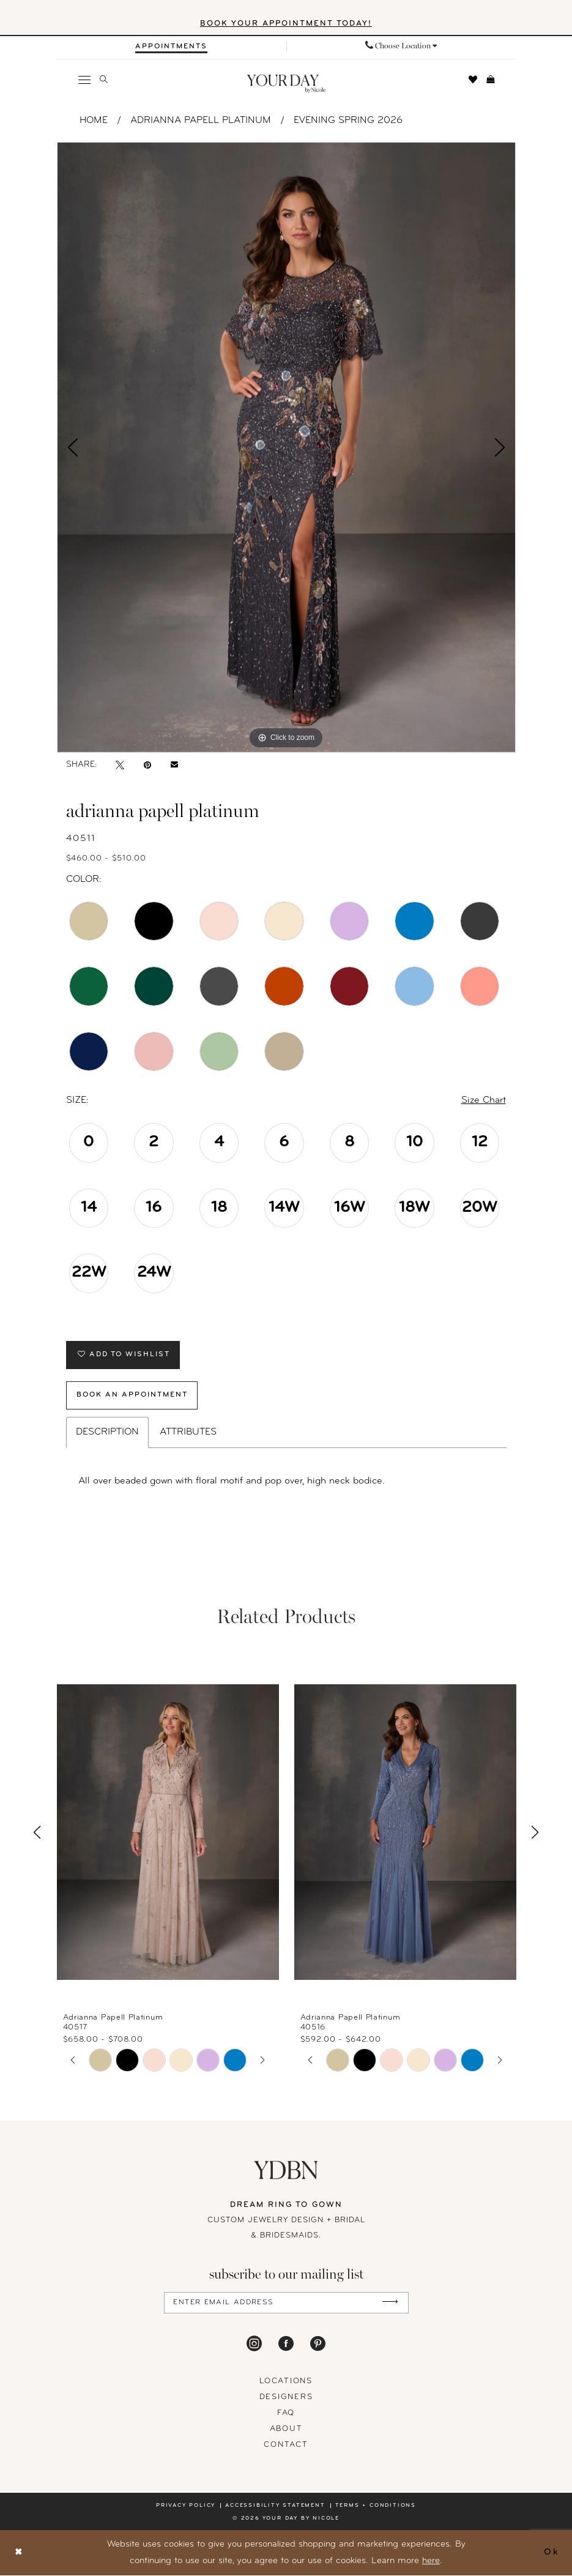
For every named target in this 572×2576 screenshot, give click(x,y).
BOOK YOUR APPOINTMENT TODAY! (286, 24)
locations (286, 2382)
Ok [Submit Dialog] (551, 2553)
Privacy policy (185, 2506)
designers (286, 2398)
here (431, 2561)
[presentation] (168, 1832)
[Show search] (103, 80)
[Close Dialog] (19, 2553)
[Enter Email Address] (286, 2303)
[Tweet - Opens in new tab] (120, 765)
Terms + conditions (375, 2506)
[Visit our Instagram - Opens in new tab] (254, 2344)
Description (107, 1433)
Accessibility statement (275, 2506)
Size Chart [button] (483, 1100)
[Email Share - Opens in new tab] (174, 765)
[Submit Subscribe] (390, 2303)
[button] (84, 79)
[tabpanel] (286, 447)
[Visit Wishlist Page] (472, 79)
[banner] (286, 84)
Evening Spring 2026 (348, 120)
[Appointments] (171, 47)
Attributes (188, 1433)
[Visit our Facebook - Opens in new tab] (286, 2344)
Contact (286, 2445)
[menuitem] (171, 46)
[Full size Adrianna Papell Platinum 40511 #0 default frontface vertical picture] (286, 447)
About (286, 2429)
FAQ (286, 2413)
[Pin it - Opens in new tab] (147, 765)
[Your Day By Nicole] (286, 2170)
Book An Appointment (132, 1396)
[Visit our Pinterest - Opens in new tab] (318, 2344)
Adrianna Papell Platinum (200, 120)
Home (94, 120)
